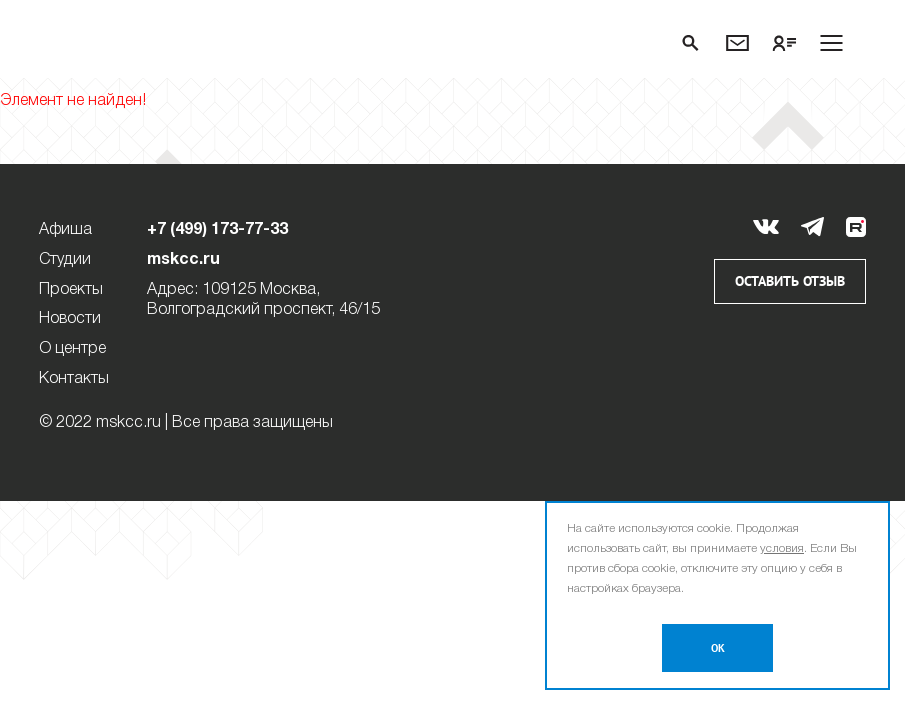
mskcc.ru (183, 260)
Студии (65, 260)
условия (782, 548)
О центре (72, 349)
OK (718, 648)
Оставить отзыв (790, 281)
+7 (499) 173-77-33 (217, 230)
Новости (70, 319)
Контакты (74, 379)
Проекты (71, 290)
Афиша (65, 230)
